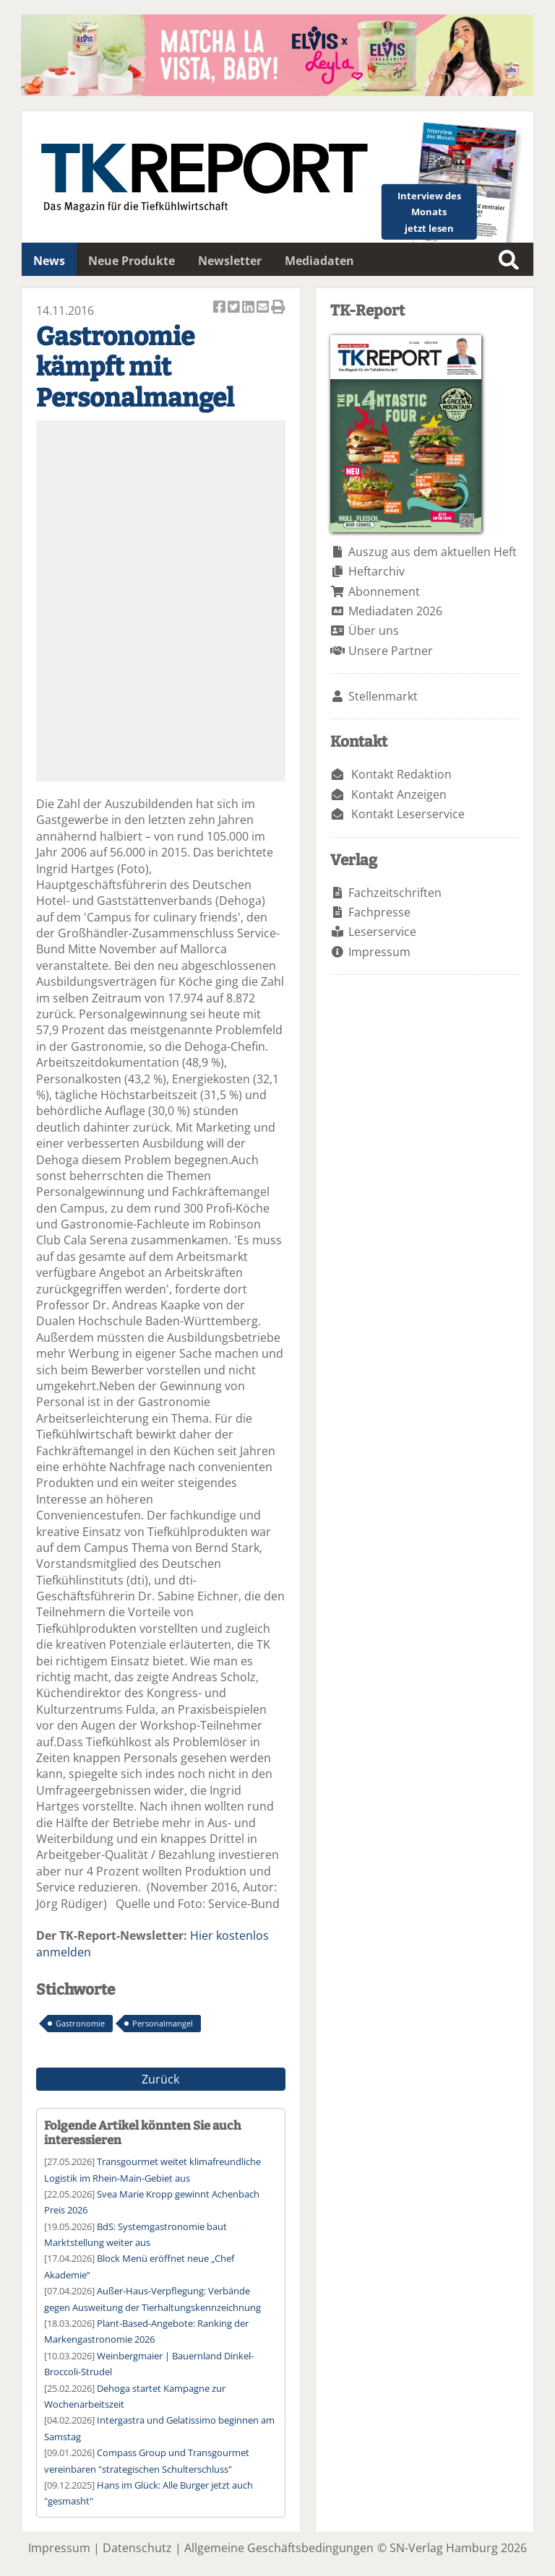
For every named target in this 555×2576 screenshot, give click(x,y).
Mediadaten (319, 261)
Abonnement (384, 591)
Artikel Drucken (278, 308)
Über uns (373, 630)
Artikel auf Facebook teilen (220, 308)
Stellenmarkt (383, 696)
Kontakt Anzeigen (399, 794)
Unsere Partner (390, 651)
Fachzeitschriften (395, 893)
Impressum (379, 952)
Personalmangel (162, 2023)
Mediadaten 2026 (395, 611)
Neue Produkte (131, 261)
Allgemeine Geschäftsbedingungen (279, 2548)
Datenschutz (137, 2548)
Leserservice (382, 932)
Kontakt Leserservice (408, 814)
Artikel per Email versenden (264, 308)
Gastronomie (80, 2023)
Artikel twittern (235, 308)
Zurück (160, 2079)
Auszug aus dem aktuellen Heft (432, 552)
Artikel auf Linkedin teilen (249, 308)
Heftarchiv (376, 571)
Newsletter (230, 261)
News (49, 261)
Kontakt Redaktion (401, 774)
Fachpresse (379, 912)
